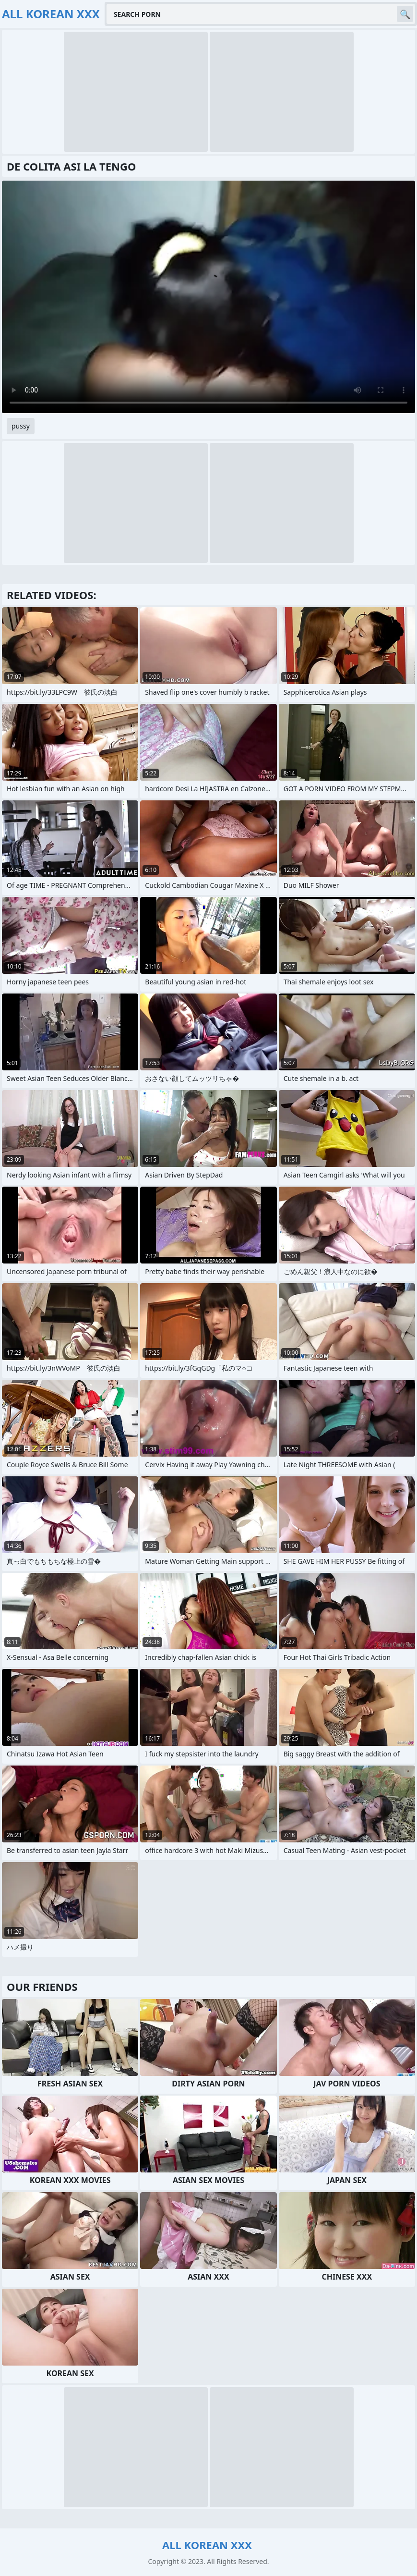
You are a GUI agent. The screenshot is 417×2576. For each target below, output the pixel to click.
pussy (21, 425)
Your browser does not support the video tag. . (208, 297)
